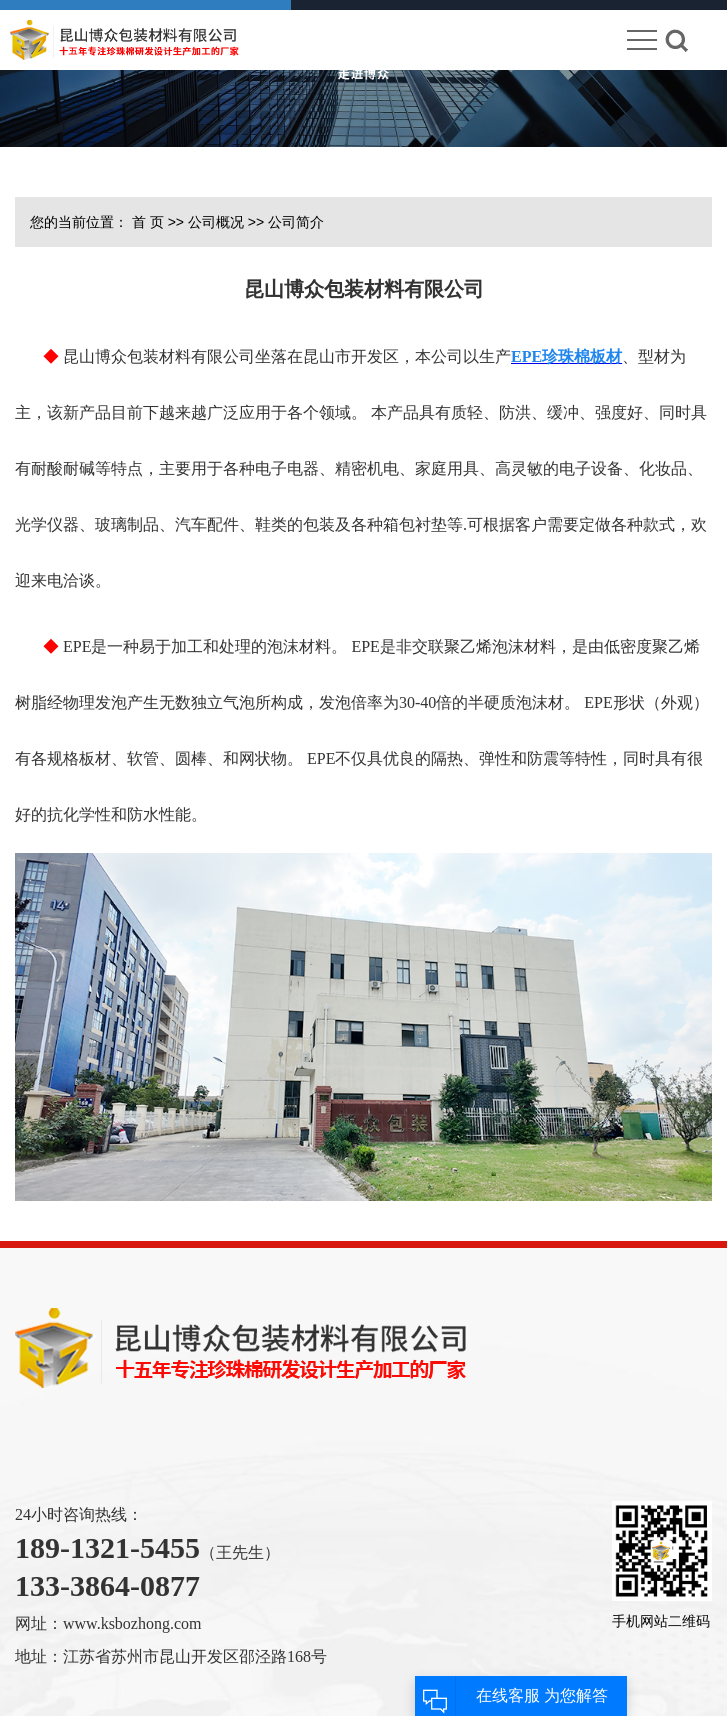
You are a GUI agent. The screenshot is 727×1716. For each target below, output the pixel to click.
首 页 (148, 222)
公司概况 (216, 222)
